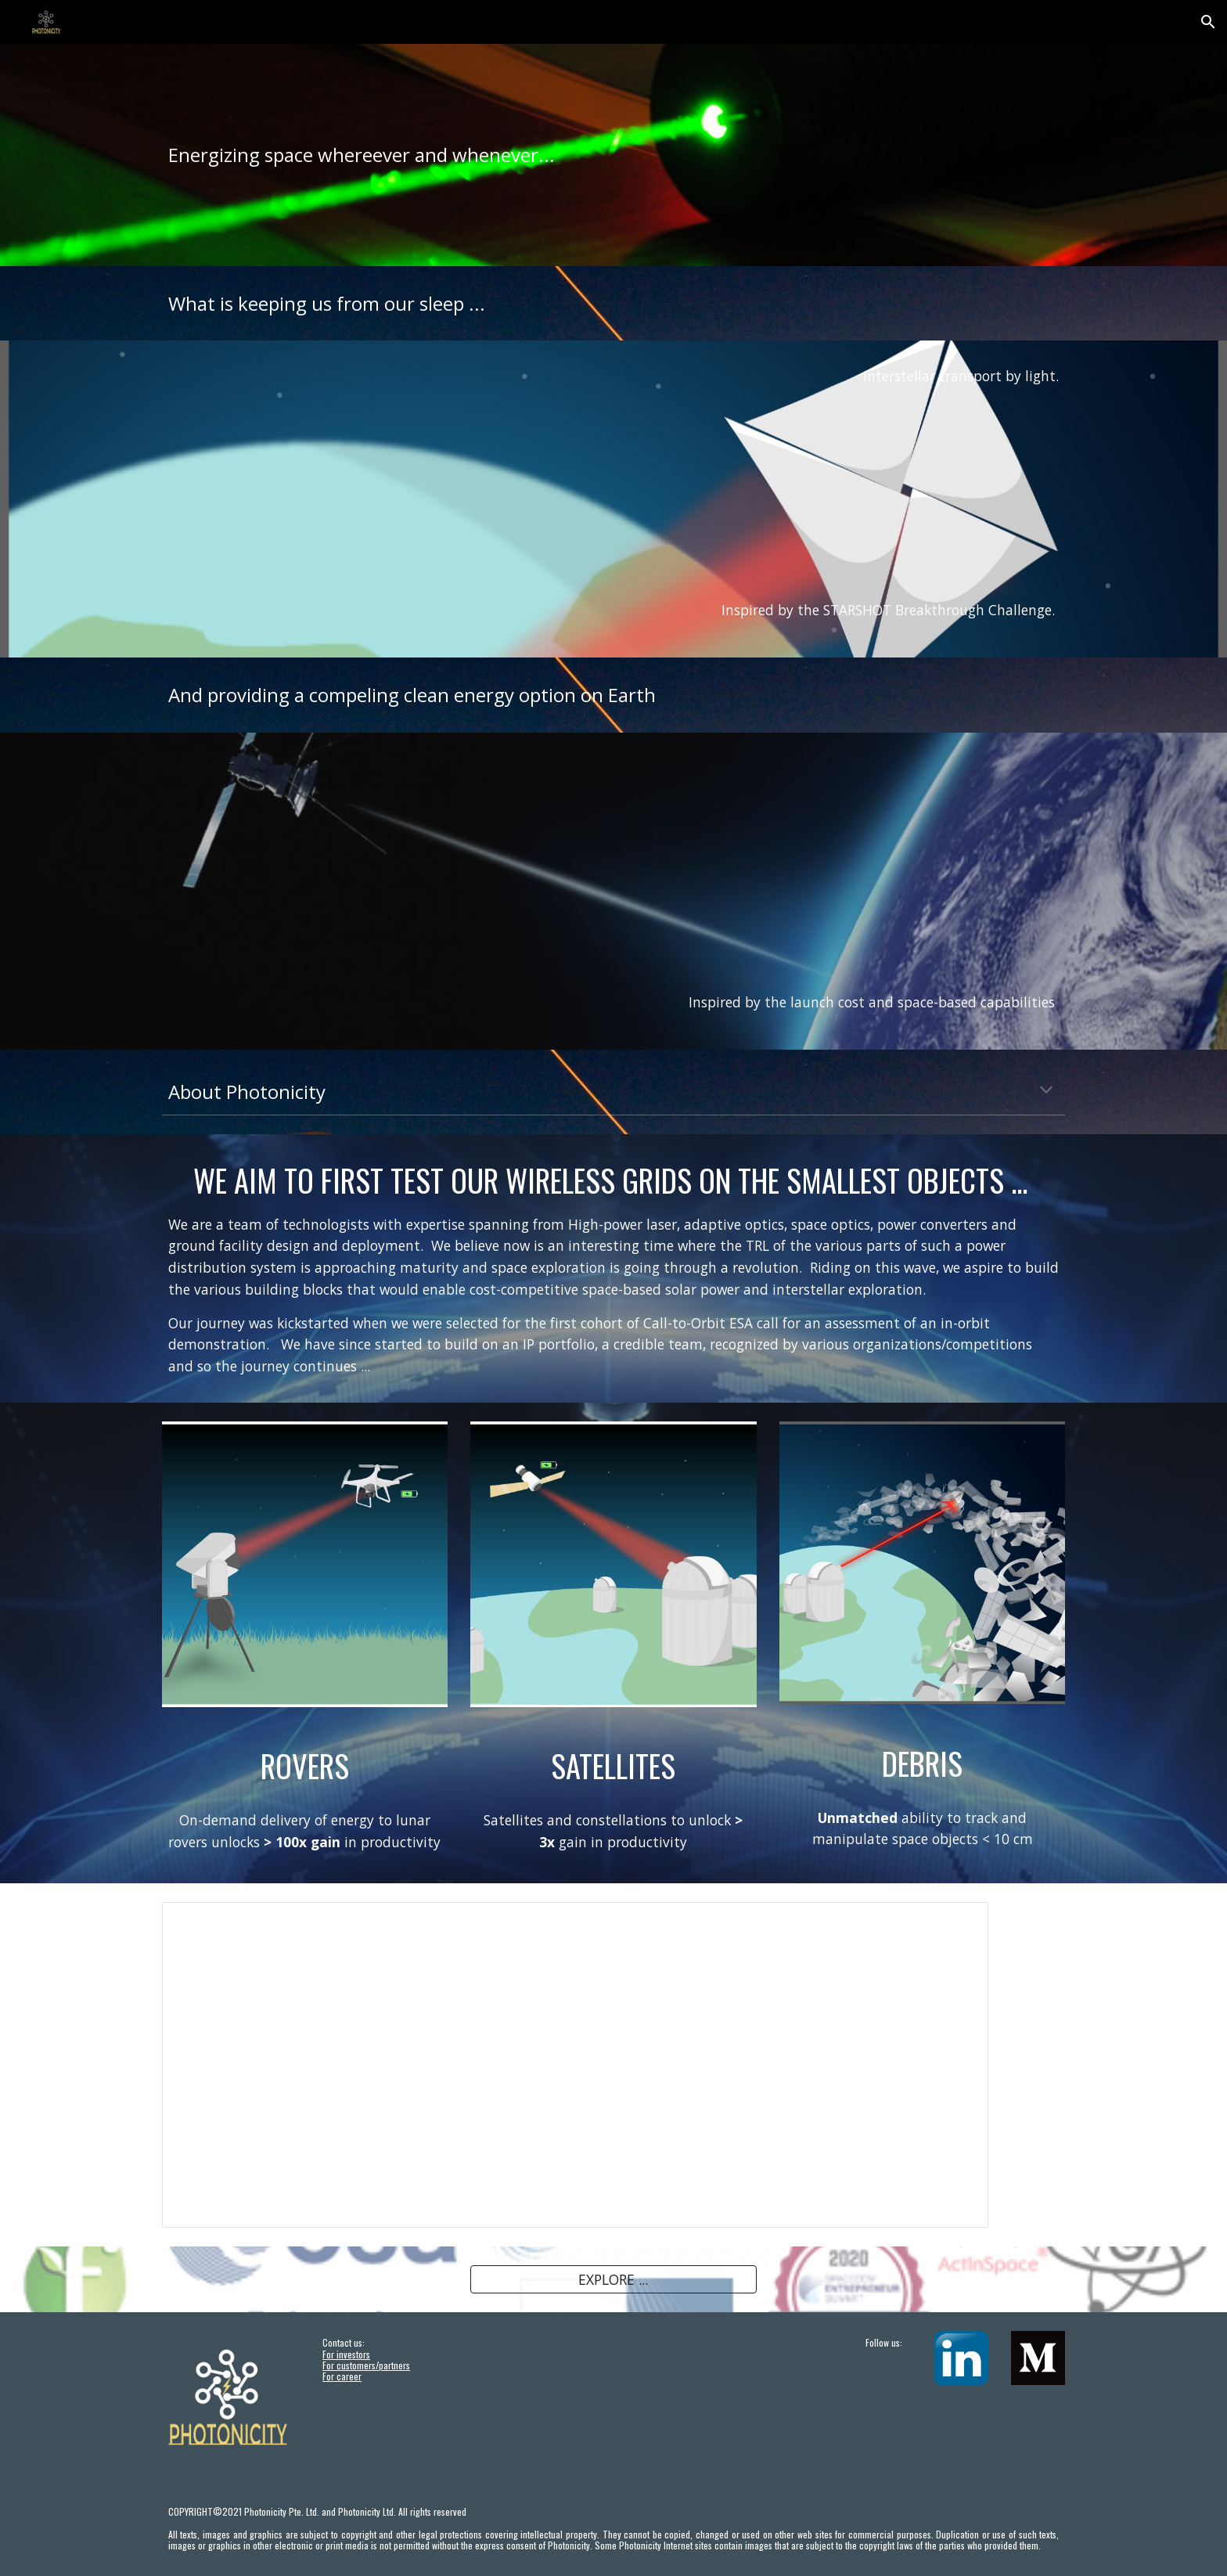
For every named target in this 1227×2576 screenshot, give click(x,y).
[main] (613, 154)
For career (342, 2376)
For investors (346, 2354)
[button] (1208, 22)
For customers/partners (366, 2365)
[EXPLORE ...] (613, 2279)
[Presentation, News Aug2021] (575, 2065)
